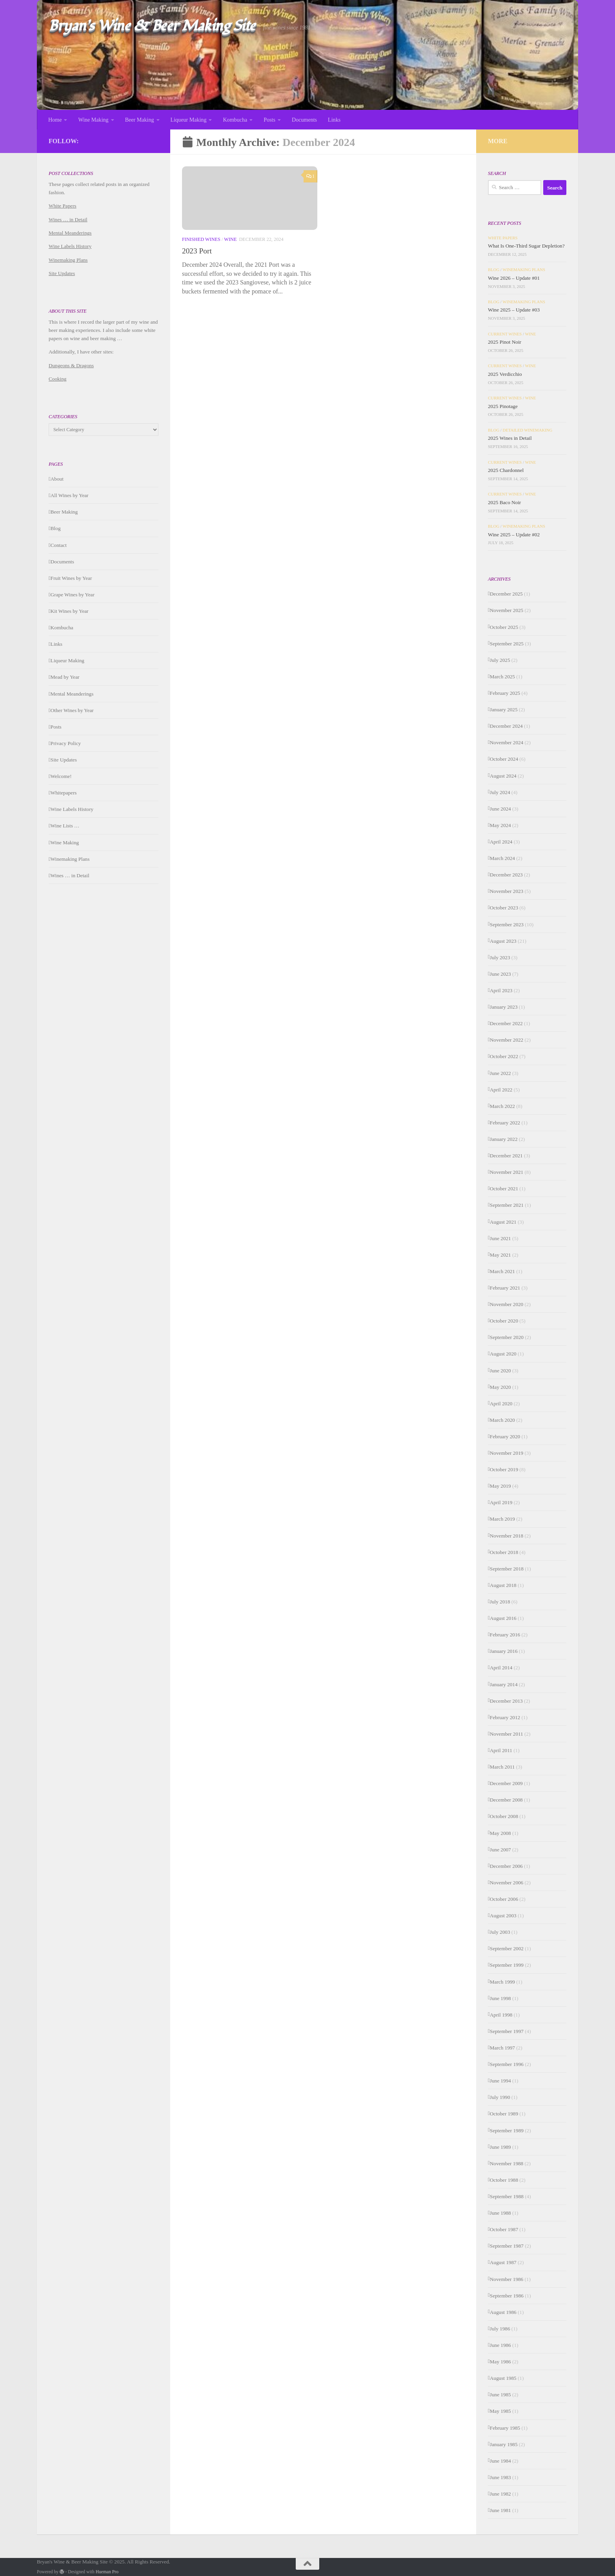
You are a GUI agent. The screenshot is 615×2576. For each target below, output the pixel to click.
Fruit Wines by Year (71, 578)
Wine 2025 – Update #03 (514, 310)
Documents (304, 120)
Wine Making (93, 120)
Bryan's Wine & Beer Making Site (152, 26)
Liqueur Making (189, 120)
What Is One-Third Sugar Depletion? (526, 246)
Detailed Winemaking (528, 430)
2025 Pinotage (503, 406)
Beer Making (139, 120)
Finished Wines (201, 241)
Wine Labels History (70, 246)
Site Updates (62, 273)
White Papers (62, 206)
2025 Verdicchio (505, 374)
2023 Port (197, 253)
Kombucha (235, 120)
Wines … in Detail (68, 219)
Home (55, 120)
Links (334, 120)
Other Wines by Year (72, 710)
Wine (230, 241)
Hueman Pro (107, 2571)
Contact (59, 545)
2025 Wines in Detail (510, 438)
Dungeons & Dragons (71, 365)
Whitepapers (64, 793)
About (57, 479)
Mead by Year (65, 677)
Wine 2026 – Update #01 (514, 278)
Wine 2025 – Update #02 (514, 534)
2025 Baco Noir (504, 502)
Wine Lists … (65, 826)
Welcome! (61, 776)
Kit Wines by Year (70, 611)
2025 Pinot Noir (504, 342)
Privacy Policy (66, 743)
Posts (269, 120)
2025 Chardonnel (506, 470)
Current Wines (505, 334)
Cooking (57, 379)
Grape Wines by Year (73, 595)
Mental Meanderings (70, 233)
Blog (56, 528)
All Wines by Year (70, 495)
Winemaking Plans (68, 260)
